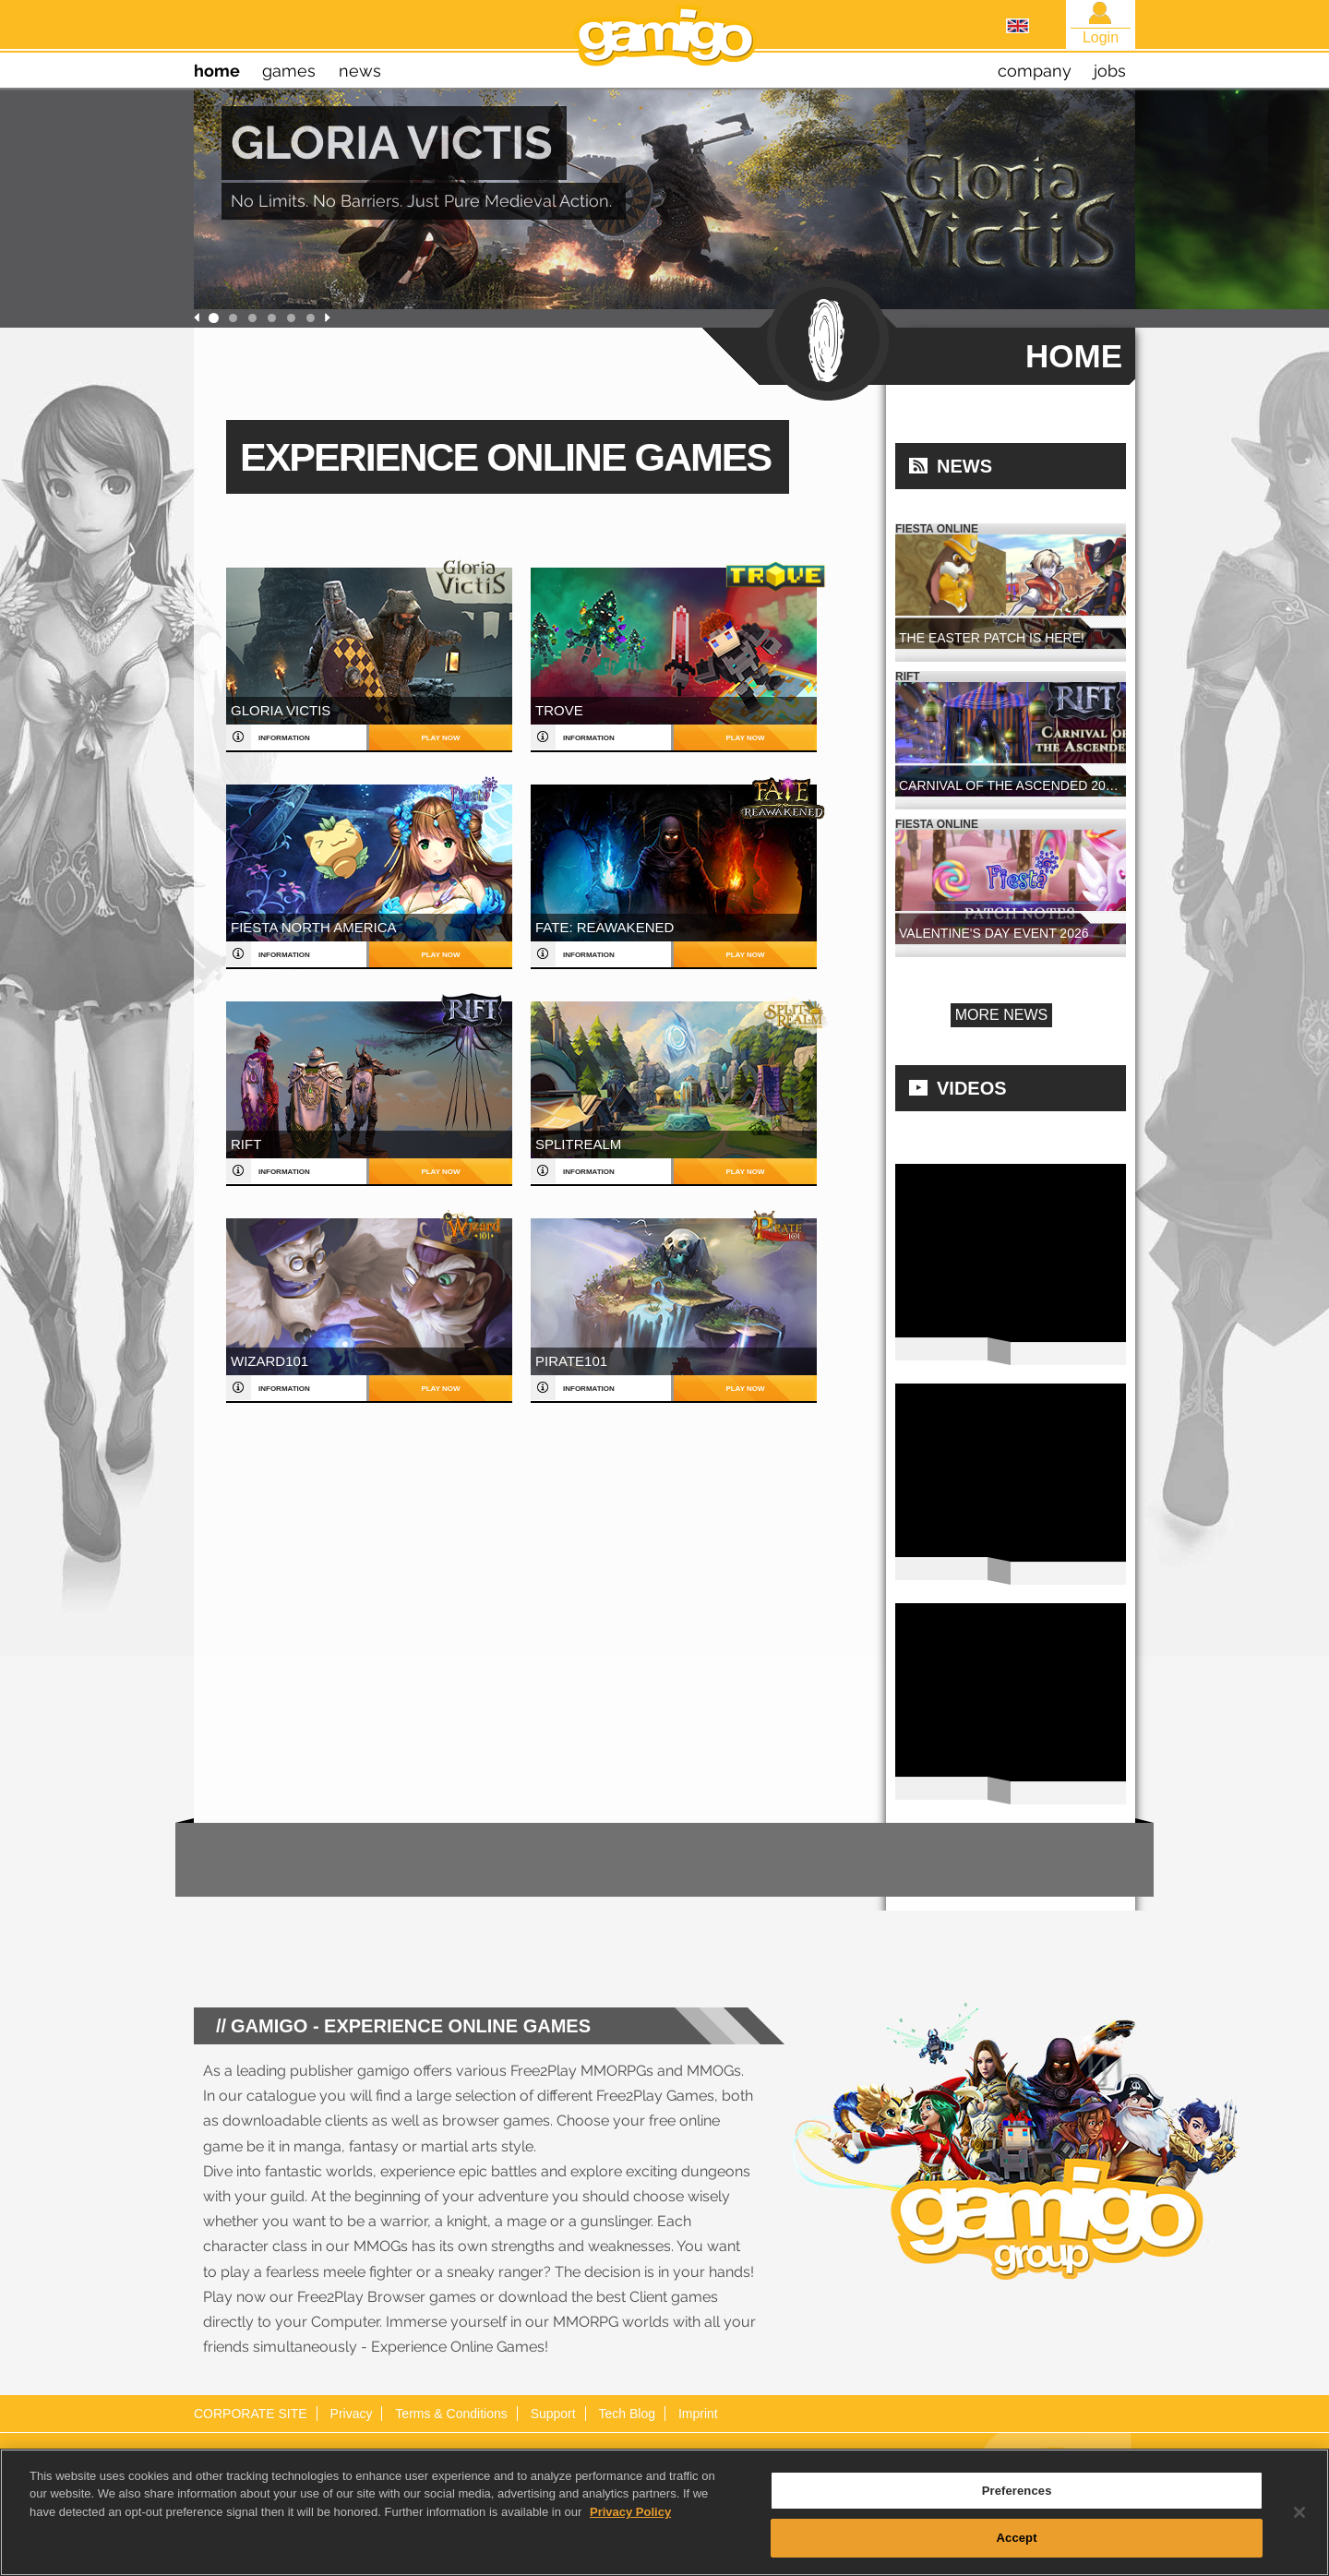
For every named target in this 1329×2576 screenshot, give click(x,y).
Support (553, 2413)
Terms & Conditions (451, 2413)
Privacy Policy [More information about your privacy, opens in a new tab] (630, 2512)
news (360, 70)
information (284, 738)
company (1035, 70)
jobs (1110, 70)
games (289, 70)
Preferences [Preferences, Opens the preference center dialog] (1017, 2491)
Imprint (698, 2413)
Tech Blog (627, 2413)
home (217, 70)
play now (440, 738)
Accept (1017, 2539)
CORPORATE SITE (250, 2413)
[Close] (1299, 2512)
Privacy (351, 2413)
